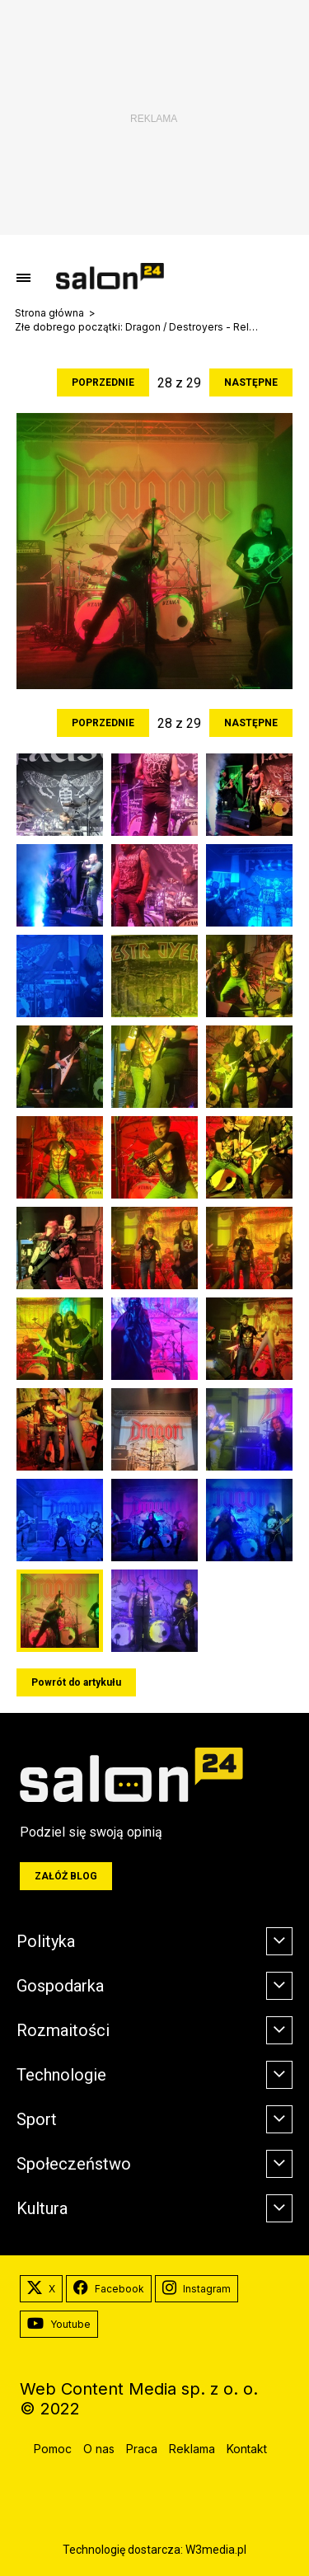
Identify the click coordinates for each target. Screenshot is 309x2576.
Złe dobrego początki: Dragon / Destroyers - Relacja (138, 327)
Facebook (108, 2289)
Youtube (59, 2324)
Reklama (192, 2449)
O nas (99, 2449)
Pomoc (53, 2449)
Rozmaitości (63, 2030)
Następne (251, 382)
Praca (141, 2449)
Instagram (196, 2289)
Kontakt (247, 2449)
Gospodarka (60, 1986)
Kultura (42, 2208)
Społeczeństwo (73, 2164)
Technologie (61, 2075)
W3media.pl (215, 2549)
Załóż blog (66, 1876)
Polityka (45, 1941)
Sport (36, 2119)
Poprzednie (103, 382)
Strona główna (49, 313)
